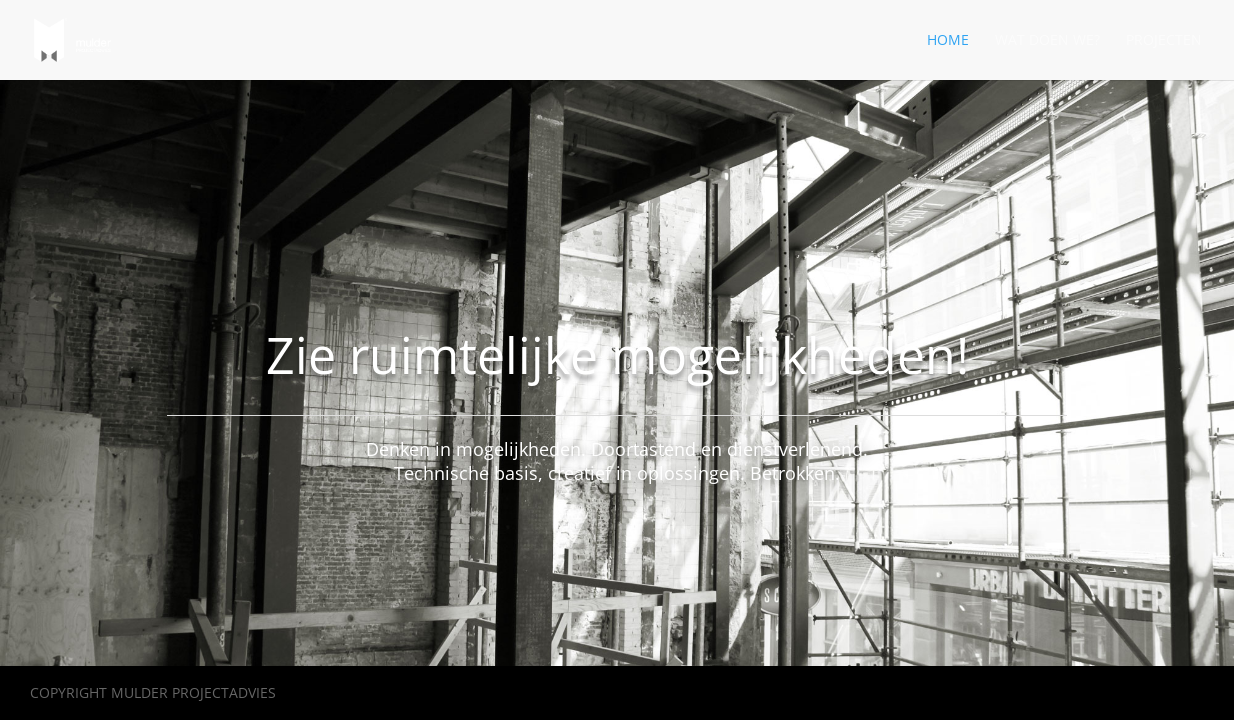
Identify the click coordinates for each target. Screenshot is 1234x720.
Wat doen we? (1047, 41)
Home (948, 41)
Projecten (1164, 41)
